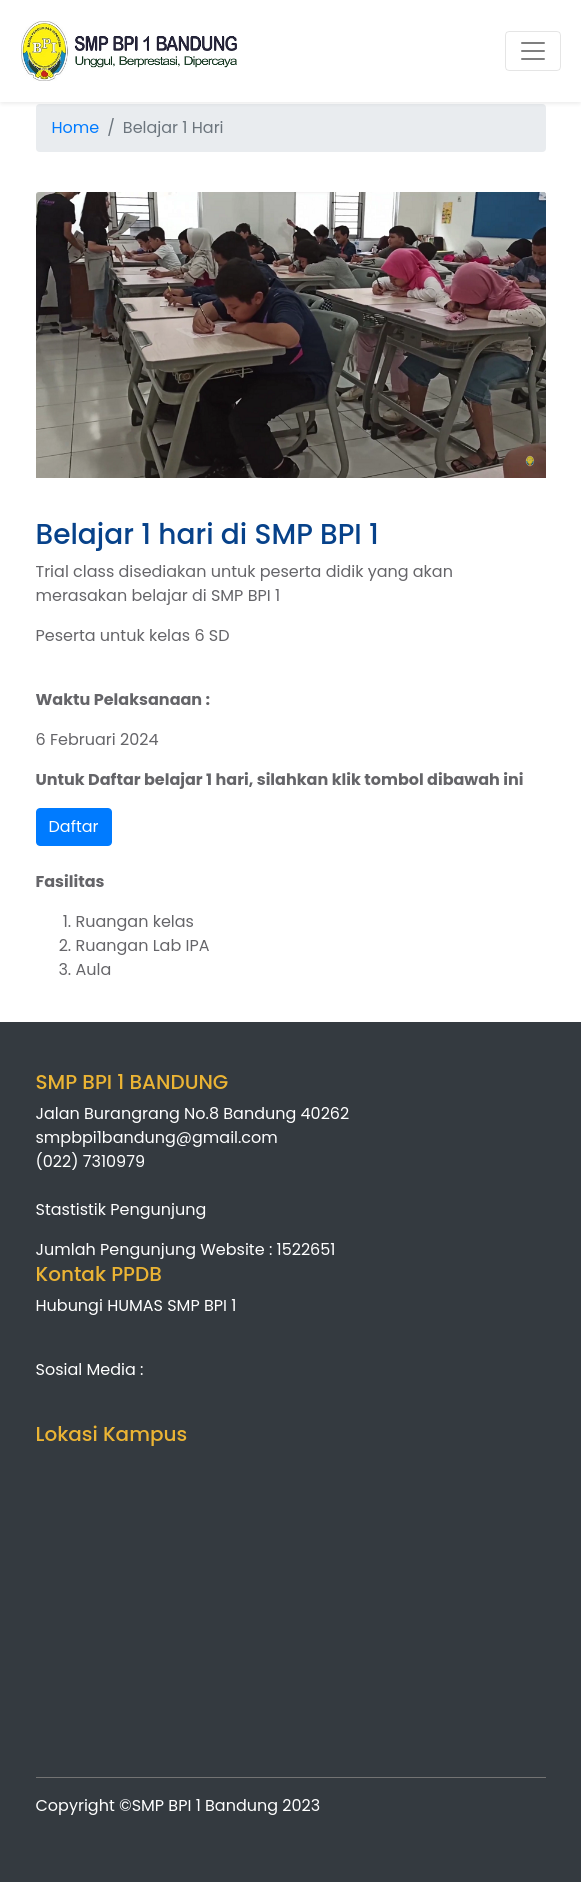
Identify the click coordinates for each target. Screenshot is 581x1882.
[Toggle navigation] (533, 51)
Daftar (74, 826)
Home (76, 127)
